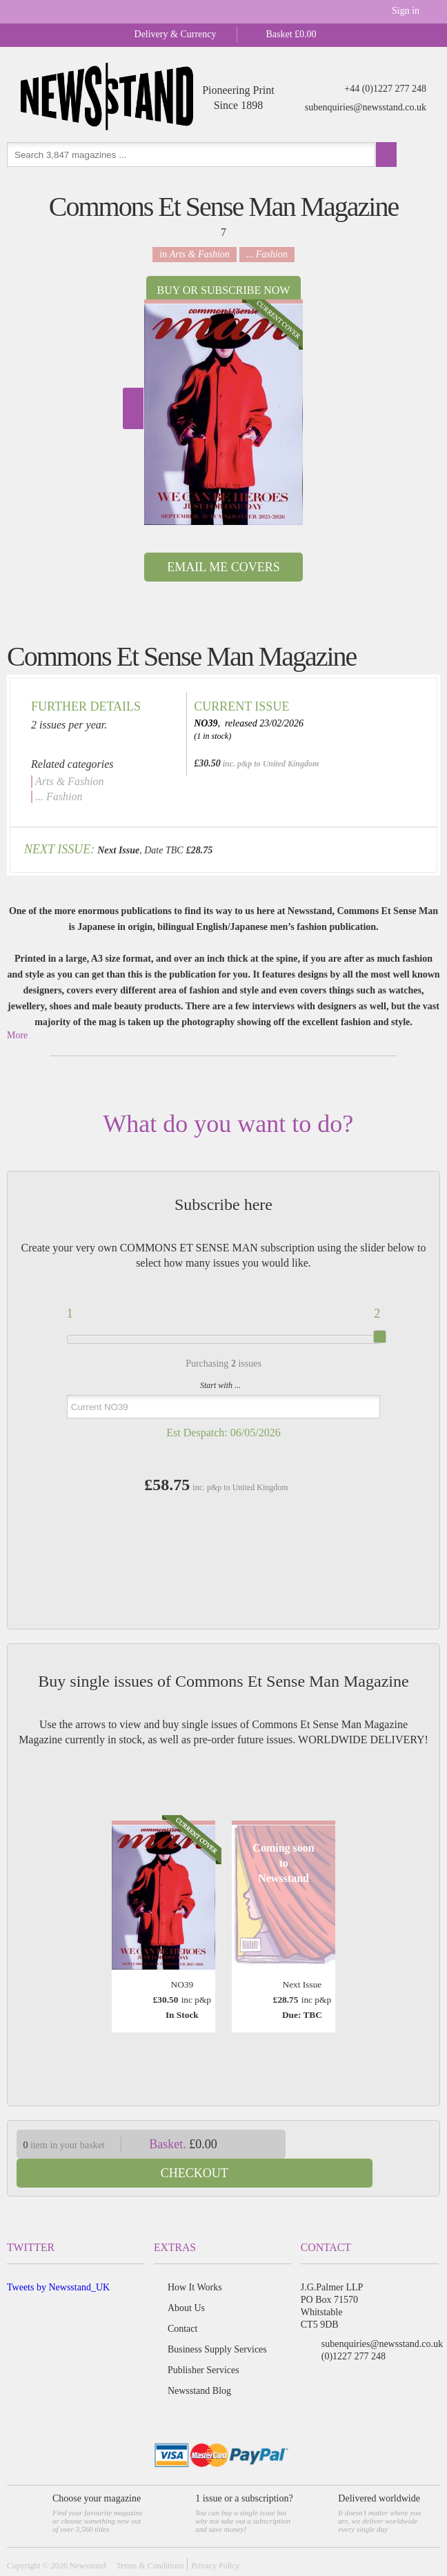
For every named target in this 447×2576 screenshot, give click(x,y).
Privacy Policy (215, 2537)
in (194, 254)
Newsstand (88, 2537)
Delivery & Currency (176, 34)
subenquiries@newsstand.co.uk (365, 107)
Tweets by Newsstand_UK (58, 2258)
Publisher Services (203, 2341)
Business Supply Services (217, 2320)
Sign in (405, 11)
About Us (186, 2279)
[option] (223, 412)
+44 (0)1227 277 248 (385, 88)
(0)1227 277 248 (353, 2327)
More (17, 1035)
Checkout (370, 2144)
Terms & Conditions (149, 2537)
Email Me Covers (223, 567)
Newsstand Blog (199, 2362)
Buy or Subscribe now (223, 290)
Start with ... (220, 1385)
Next (133, 408)
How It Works (195, 2258)
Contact (183, 2300)
